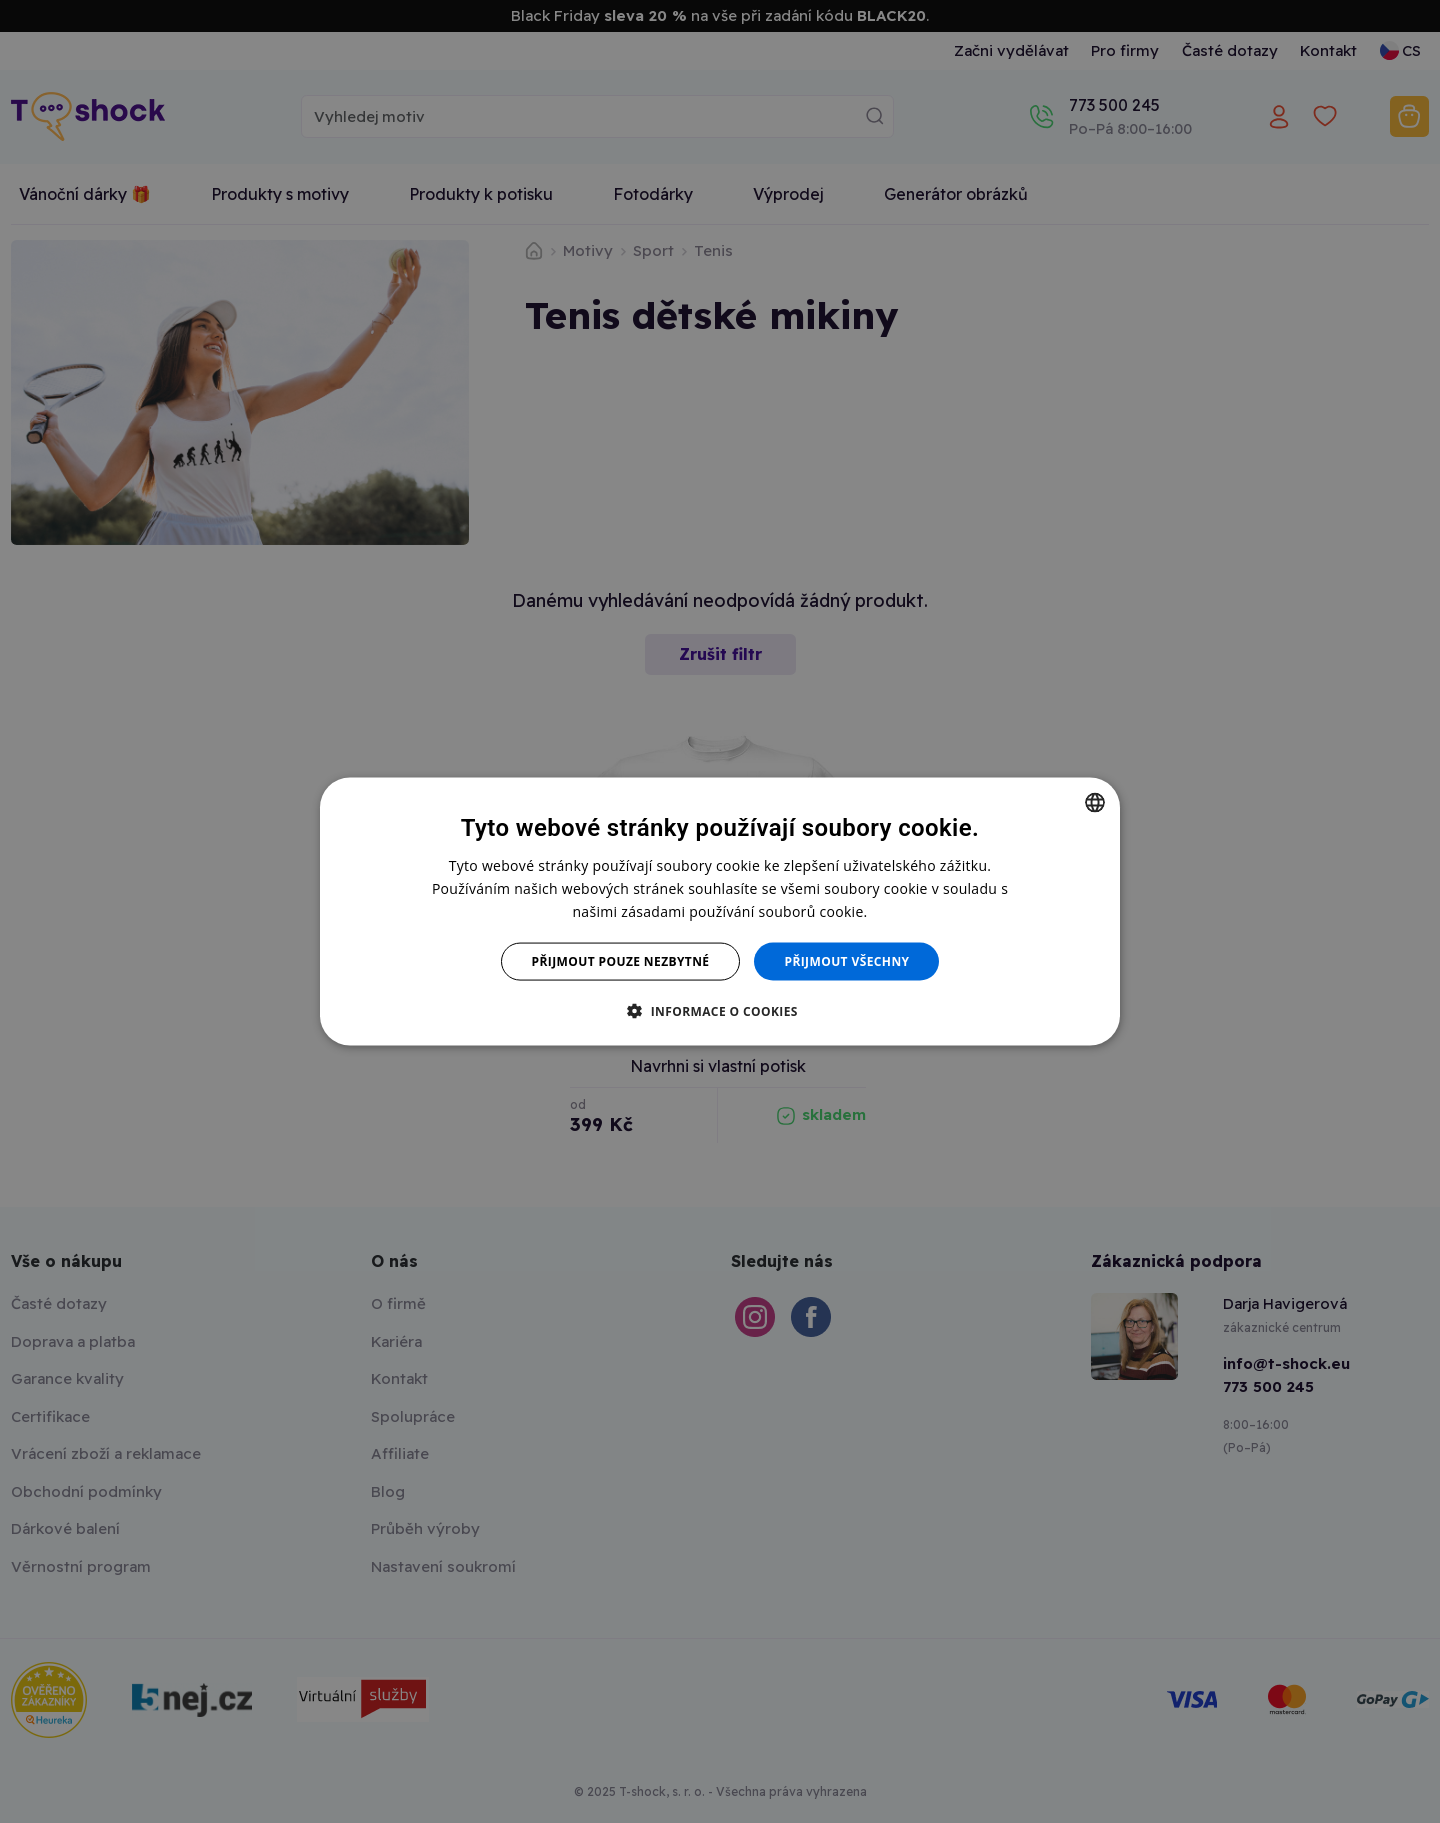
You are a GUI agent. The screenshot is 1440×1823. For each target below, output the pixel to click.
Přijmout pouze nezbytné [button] (621, 961)
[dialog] (720, 911)
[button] (720, 1011)
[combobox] (1095, 802)
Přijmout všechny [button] (846, 961)
